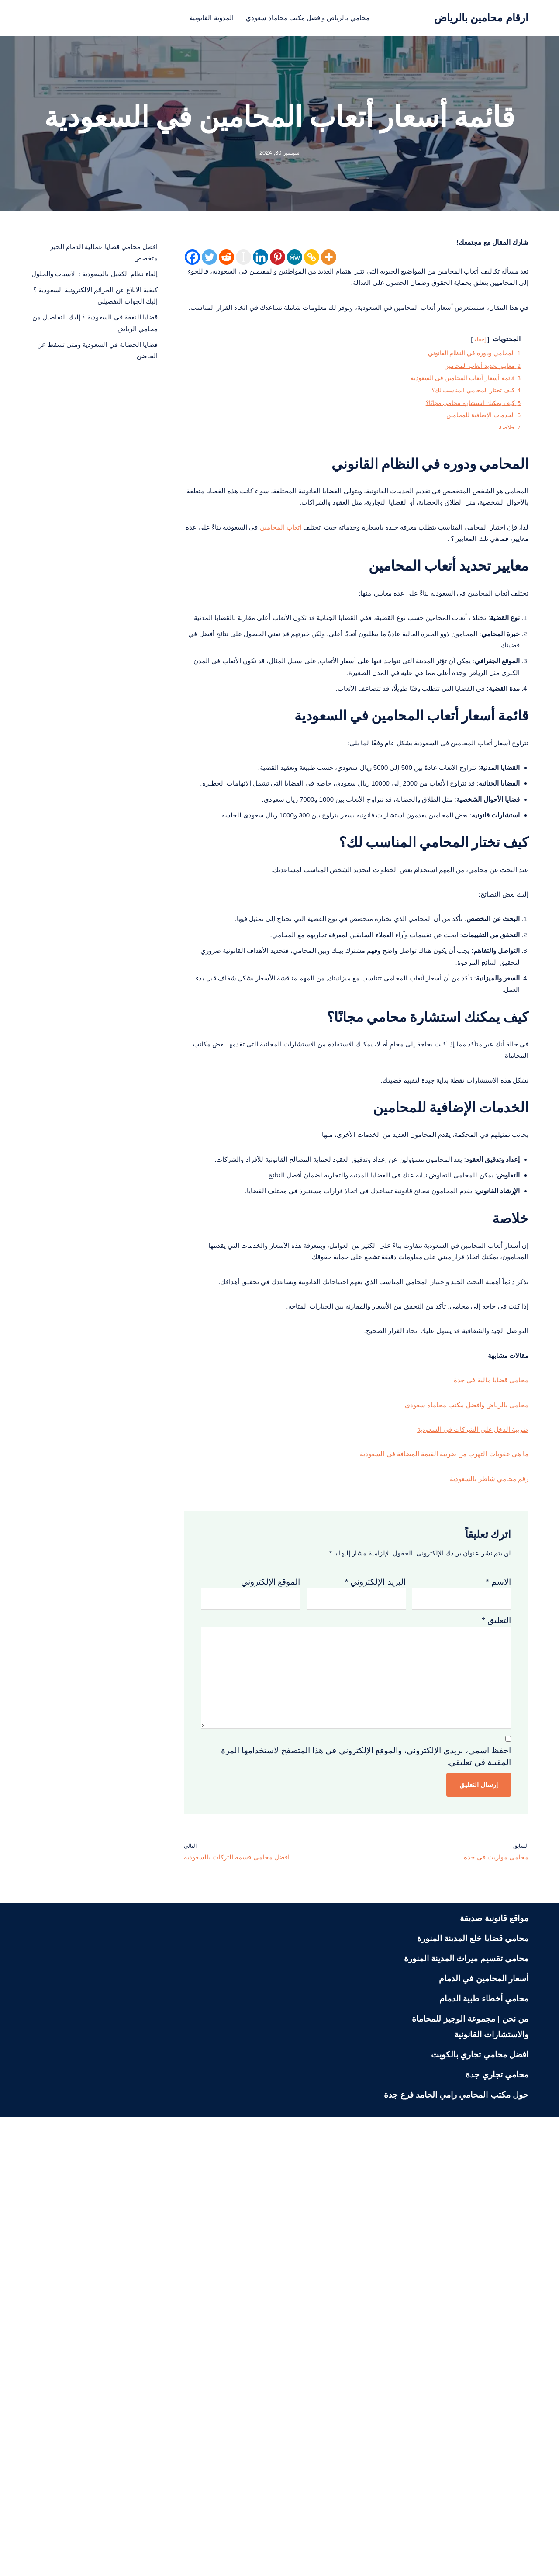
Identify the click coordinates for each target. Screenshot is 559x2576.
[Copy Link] (311, 261)
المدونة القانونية (196, 17)
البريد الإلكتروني (375, 1975)
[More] (328, 261)
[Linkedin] (260, 261)
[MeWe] (294, 261)
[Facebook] (192, 261)
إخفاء (470, 374)
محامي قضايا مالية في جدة (482, 1748)
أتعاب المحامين (220, 620)
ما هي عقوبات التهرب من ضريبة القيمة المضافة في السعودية (423, 1835)
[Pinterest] (277, 261)
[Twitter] (209, 261)
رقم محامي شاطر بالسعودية (479, 1864)
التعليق (496, 2022)
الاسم (498, 1975)
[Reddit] (226, 261)
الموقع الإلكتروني (270, 1975)
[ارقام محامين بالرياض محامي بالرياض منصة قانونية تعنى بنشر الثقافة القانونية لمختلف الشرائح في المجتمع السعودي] (481, 18)
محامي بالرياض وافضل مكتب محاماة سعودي (313, 17)
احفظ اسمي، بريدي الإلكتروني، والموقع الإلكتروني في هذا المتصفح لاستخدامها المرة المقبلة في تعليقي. (366, 2202)
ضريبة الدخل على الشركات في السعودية (458, 1806)
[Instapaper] (243, 261)
